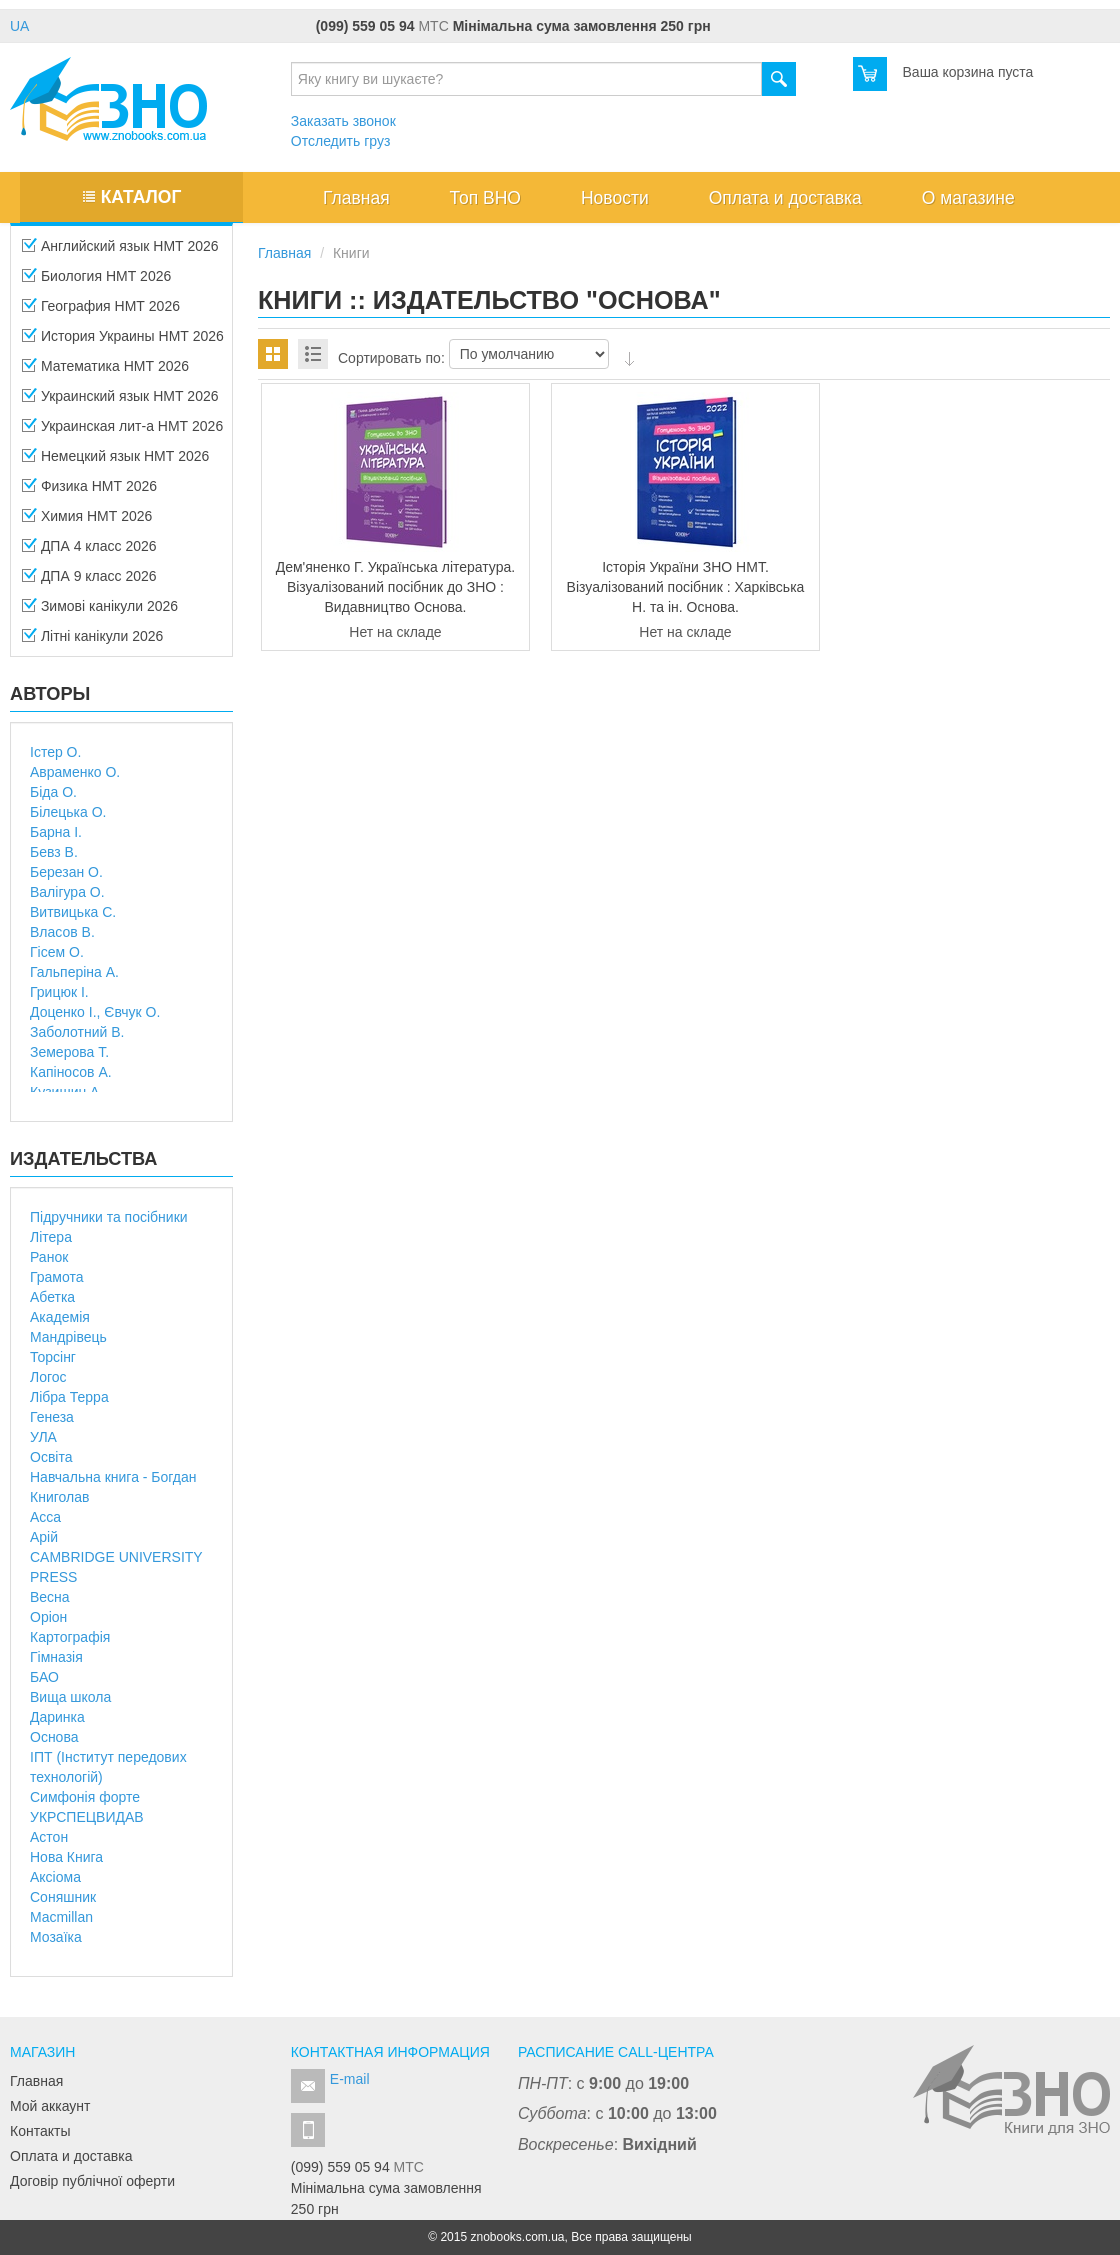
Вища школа (70, 1697)
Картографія (70, 1637)
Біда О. (53, 792)
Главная (36, 2081)
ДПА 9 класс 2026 (89, 582)
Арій (44, 1537)
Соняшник (63, 1897)
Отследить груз (341, 141)
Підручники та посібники (109, 1217)
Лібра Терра (69, 1397)
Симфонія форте (85, 1797)
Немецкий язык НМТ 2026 (115, 462)
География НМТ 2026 (101, 312)
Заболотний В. (77, 1032)
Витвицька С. (73, 912)
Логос (48, 1377)
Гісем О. (57, 952)
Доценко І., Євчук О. (95, 1012)
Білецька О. (68, 812)
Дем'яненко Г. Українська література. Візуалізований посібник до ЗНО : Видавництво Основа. (395, 587)
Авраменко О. (75, 772)
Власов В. (62, 932)
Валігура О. (67, 892)
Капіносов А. (71, 1072)
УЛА (43, 1437)
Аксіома (55, 1877)
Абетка (52, 1297)
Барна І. (56, 832)
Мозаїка (56, 1937)
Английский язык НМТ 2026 (120, 252)
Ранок (49, 1257)
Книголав (59, 1497)
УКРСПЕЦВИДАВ (87, 1817)
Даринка (57, 1717)
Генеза (52, 1417)
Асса (45, 1517)
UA (19, 26)
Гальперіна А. (74, 972)
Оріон (48, 1617)
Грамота (57, 1277)
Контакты (40, 2131)
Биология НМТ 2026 (96, 282)
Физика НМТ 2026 (89, 492)
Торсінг (53, 1357)
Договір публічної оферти (92, 2181)
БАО (44, 1677)
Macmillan (61, 1917)
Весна (50, 1597)
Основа (54, 1737)
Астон (49, 1837)
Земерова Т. (69, 1052)
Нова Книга (66, 1857)
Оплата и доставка (71, 2156)
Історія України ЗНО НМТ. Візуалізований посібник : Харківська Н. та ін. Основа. (686, 587)
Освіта (51, 1457)
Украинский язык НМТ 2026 (120, 402)
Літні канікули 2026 (92, 642)
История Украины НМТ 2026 (123, 342)
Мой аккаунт (50, 2106)
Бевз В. (54, 852)
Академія (60, 1317)
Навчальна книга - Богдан (113, 1477)
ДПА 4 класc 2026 (89, 552)
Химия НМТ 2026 (87, 522)
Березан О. (66, 872)
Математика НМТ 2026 (105, 372)
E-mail (350, 2079)
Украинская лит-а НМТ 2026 (122, 432)
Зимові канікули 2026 (100, 612)
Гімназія (56, 1657)
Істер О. (55, 752)
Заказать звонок (343, 121)
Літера (51, 1237)
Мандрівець (68, 1337)
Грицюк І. (59, 992)
